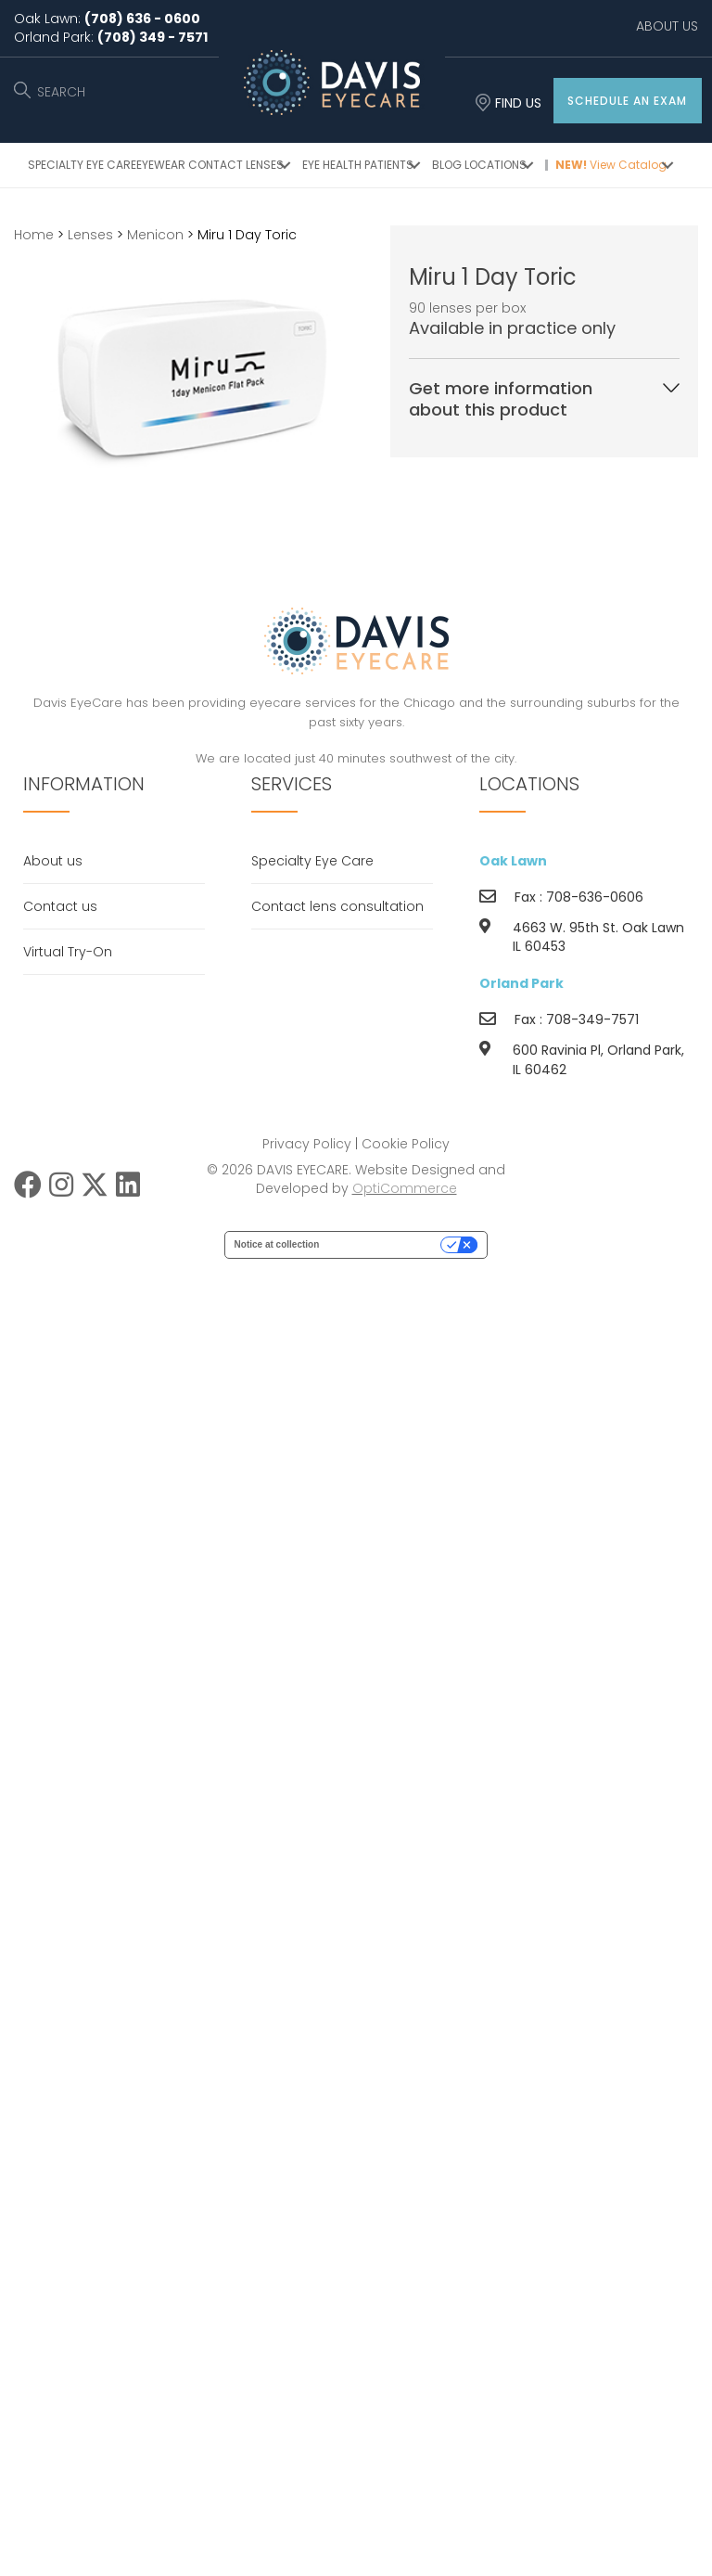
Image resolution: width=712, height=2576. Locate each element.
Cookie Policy (406, 1143)
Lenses (90, 234)
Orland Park (521, 983)
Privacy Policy (306, 1143)
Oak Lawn (513, 861)
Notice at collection (277, 1244)
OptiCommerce (404, 1188)
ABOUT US (667, 26)
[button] (627, 100)
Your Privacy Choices (385, 1244)
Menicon (155, 234)
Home (34, 234)
